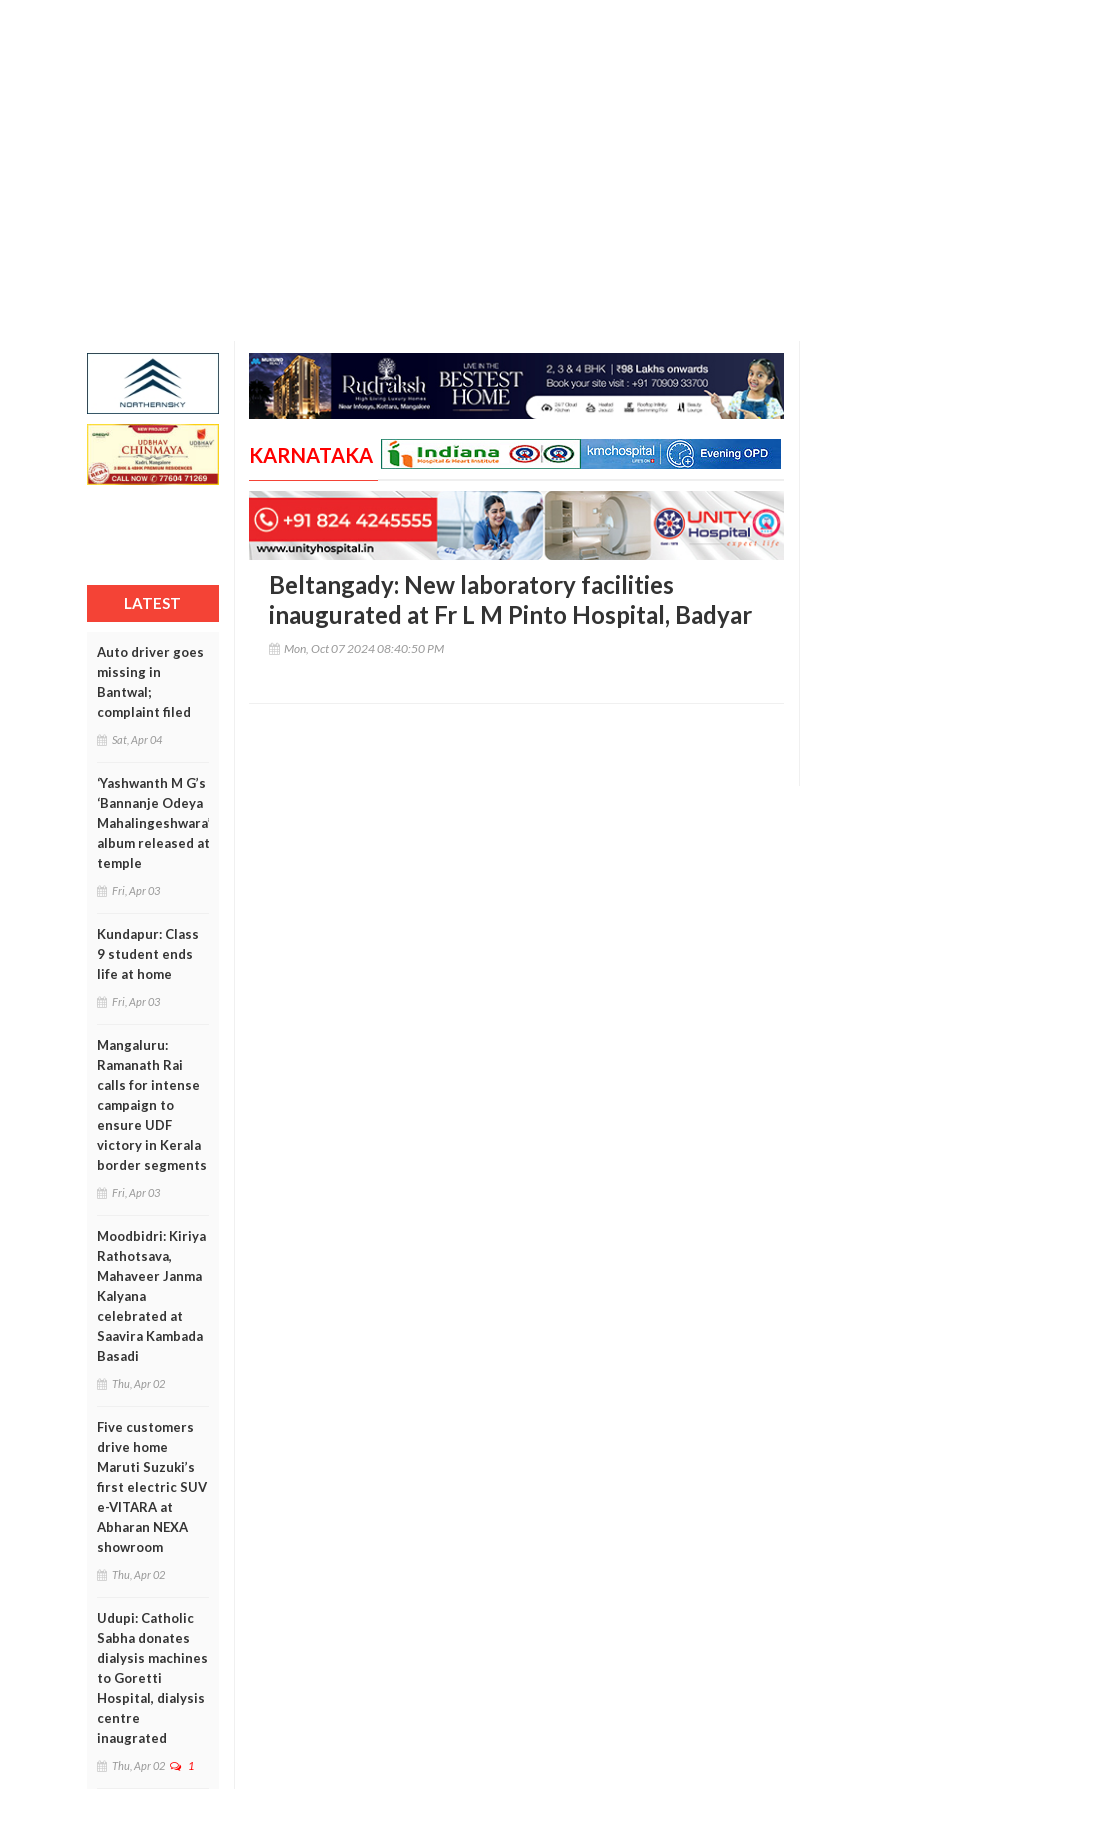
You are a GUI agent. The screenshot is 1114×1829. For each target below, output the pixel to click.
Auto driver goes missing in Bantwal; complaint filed (150, 682)
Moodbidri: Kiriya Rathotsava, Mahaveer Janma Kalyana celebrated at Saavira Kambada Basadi (151, 1296)
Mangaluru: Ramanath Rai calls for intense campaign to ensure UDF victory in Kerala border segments (152, 1105)
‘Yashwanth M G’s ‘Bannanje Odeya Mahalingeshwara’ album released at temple (154, 823)
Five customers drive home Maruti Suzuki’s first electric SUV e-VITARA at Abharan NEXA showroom (152, 1487)
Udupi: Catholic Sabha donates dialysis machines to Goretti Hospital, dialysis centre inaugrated (152, 1678)
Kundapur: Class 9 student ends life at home (148, 954)
